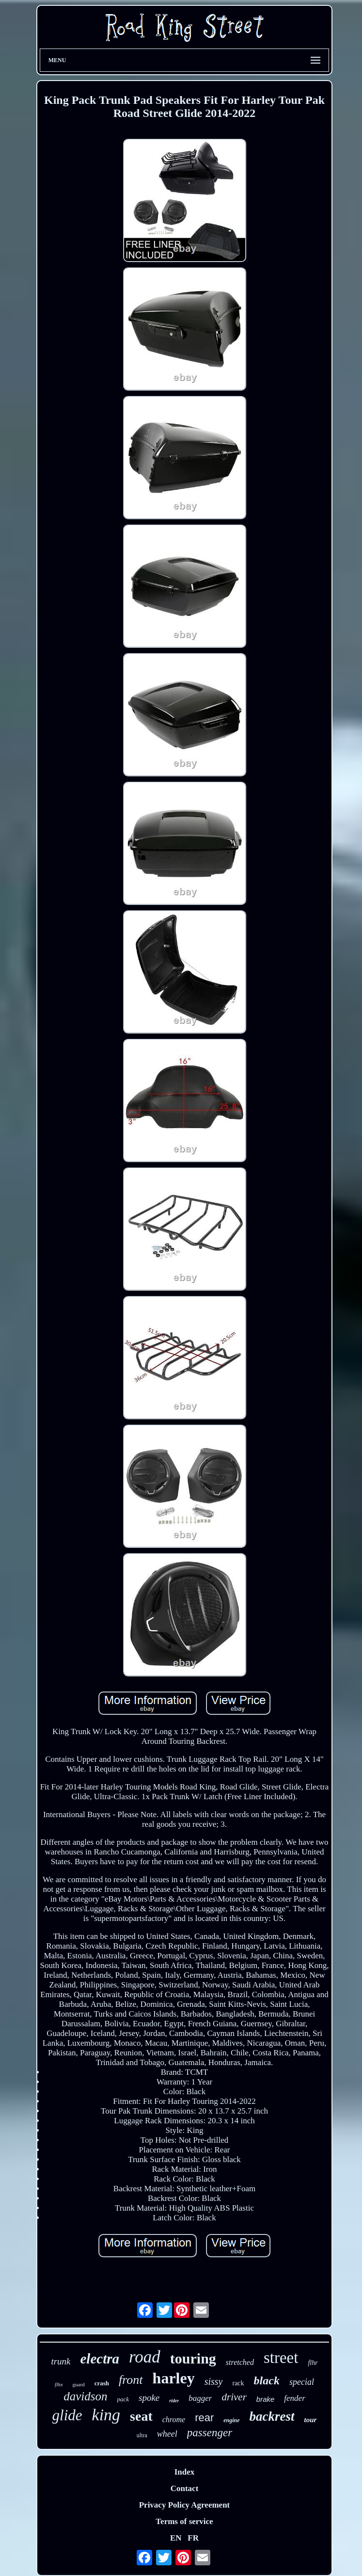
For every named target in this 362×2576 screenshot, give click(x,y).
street (281, 2357)
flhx (59, 2384)
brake (265, 2399)
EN (176, 2538)
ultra (142, 2435)
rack (238, 2383)
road (144, 2356)
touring (193, 2358)
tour (310, 2420)
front (131, 2380)
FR (193, 2538)
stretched (240, 2362)
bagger (200, 2398)
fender (294, 2398)
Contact (185, 2488)
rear (204, 2418)
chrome (173, 2419)
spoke (149, 2398)
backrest (272, 2416)
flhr (312, 2362)
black (267, 2380)
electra (99, 2358)
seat (141, 2416)
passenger (209, 2433)
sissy (214, 2381)
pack (123, 2399)
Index (184, 2472)
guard (79, 2384)
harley (174, 2378)
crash (101, 2383)
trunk (60, 2361)
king (106, 2415)
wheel (167, 2434)
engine (231, 2420)
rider (174, 2400)
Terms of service (184, 2521)
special (301, 2382)
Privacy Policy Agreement (184, 2505)
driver (233, 2397)
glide (67, 2415)
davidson (85, 2396)
